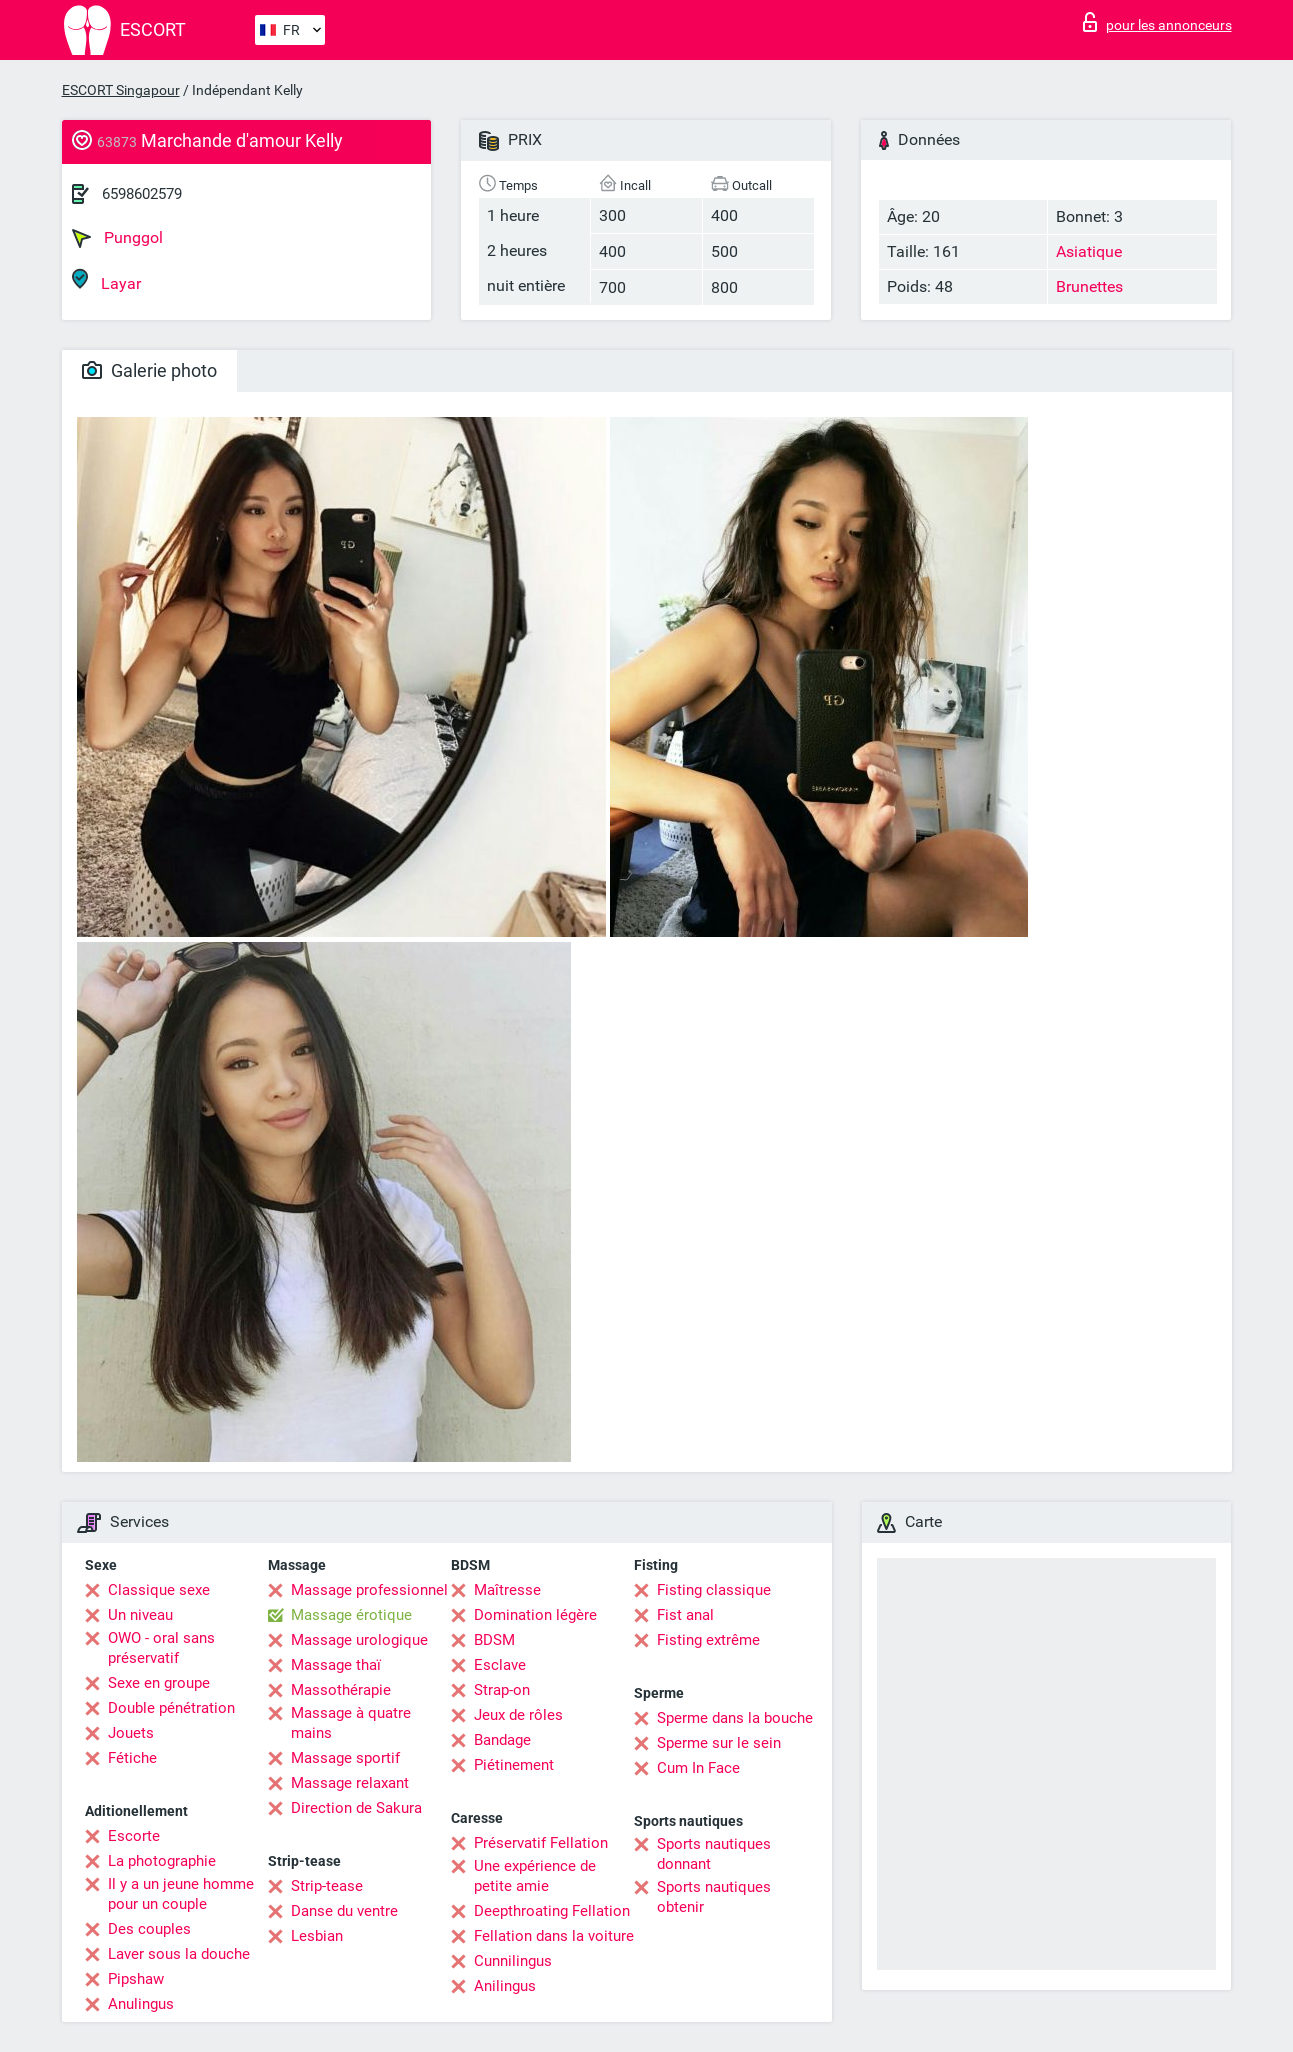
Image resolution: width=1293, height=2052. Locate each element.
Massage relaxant (350, 1783)
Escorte (134, 1836)
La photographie (162, 1861)
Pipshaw (136, 1979)
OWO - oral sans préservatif (161, 1648)
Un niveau (140, 1615)
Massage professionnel (369, 1590)
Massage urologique (359, 1640)
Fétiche (132, 1758)
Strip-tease (327, 1886)
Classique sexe (159, 1590)
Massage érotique (351, 1615)
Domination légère (535, 1615)
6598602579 (142, 194)
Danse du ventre (344, 1911)
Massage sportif (345, 1758)
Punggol (117, 238)
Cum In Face (698, 1768)
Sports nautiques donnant (714, 1854)
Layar (106, 280)
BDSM (494, 1640)
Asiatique (1089, 251)
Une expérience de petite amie (535, 1876)
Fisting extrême (708, 1640)
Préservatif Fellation (541, 1843)
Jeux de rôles (518, 1715)
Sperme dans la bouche (735, 1718)
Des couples (149, 1929)
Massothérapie (341, 1690)
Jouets (131, 1733)
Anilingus (505, 1986)
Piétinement (514, 1765)
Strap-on (502, 1690)
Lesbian (317, 1936)
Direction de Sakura (356, 1808)
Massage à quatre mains (351, 1723)
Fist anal (685, 1615)
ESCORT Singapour (121, 90)
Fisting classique (714, 1590)
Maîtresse (507, 1590)
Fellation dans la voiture (554, 1936)
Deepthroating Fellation (552, 1911)
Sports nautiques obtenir (714, 1897)
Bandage (502, 1740)
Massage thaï (336, 1665)
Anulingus (141, 2004)
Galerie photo (149, 370)
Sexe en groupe (159, 1683)
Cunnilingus (513, 1961)
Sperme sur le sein (719, 1743)
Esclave (500, 1665)
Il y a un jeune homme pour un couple (181, 1894)
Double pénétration (171, 1708)
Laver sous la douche (179, 1954)
